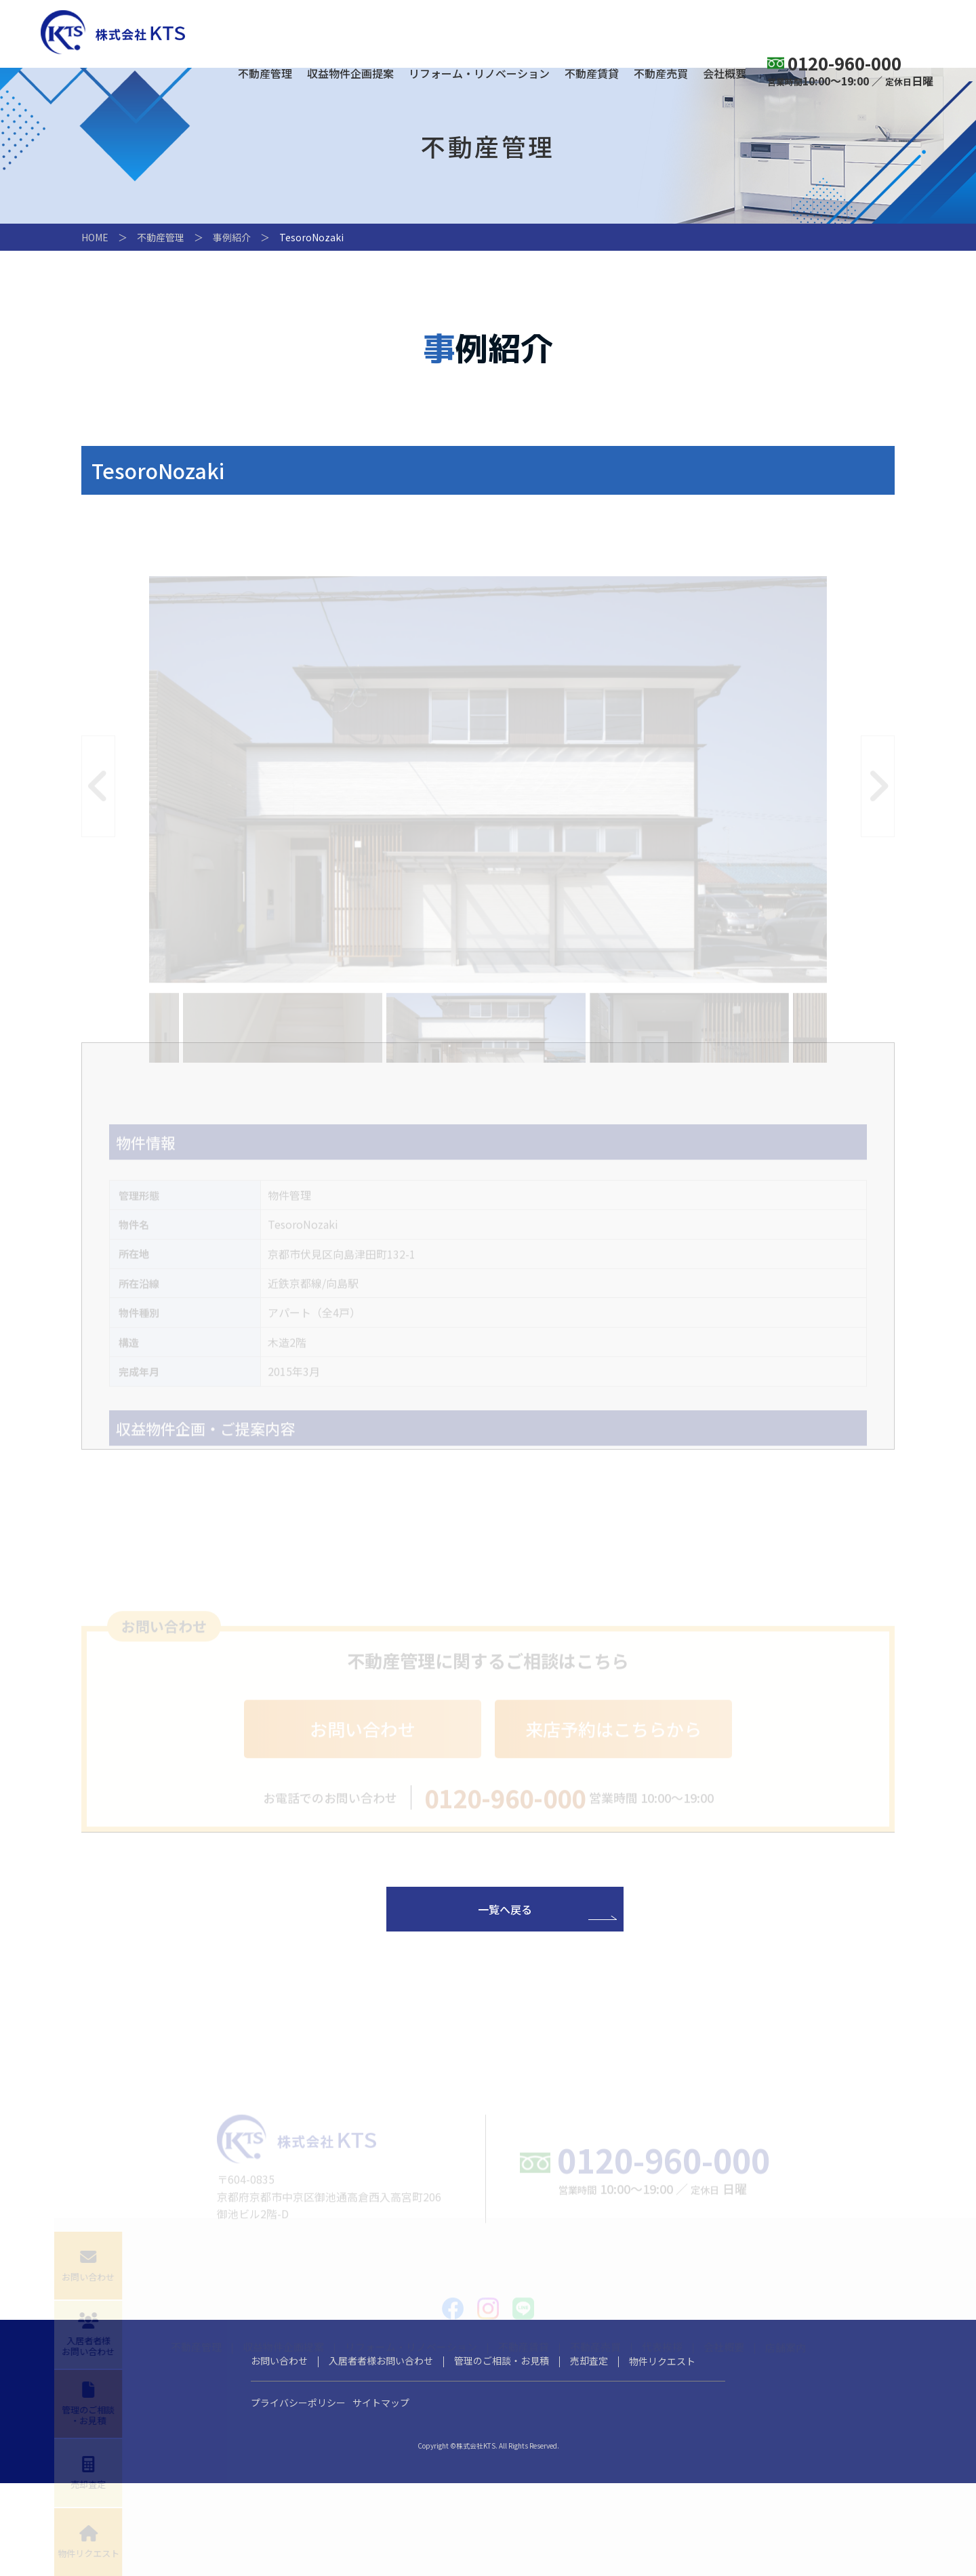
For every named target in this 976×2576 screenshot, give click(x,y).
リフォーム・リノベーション (479, 74)
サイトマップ (380, 2495)
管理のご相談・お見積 (501, 2453)
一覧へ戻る (505, 1937)
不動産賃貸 (592, 74)
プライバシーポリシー (298, 2495)
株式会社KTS (113, 32)
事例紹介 (232, 237)
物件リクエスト (662, 2454)
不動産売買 (661, 74)
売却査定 (589, 2453)
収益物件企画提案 (350, 74)
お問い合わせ (279, 2453)
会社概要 (724, 74)
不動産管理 (265, 74)
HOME (94, 237)
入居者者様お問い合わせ (381, 2453)
